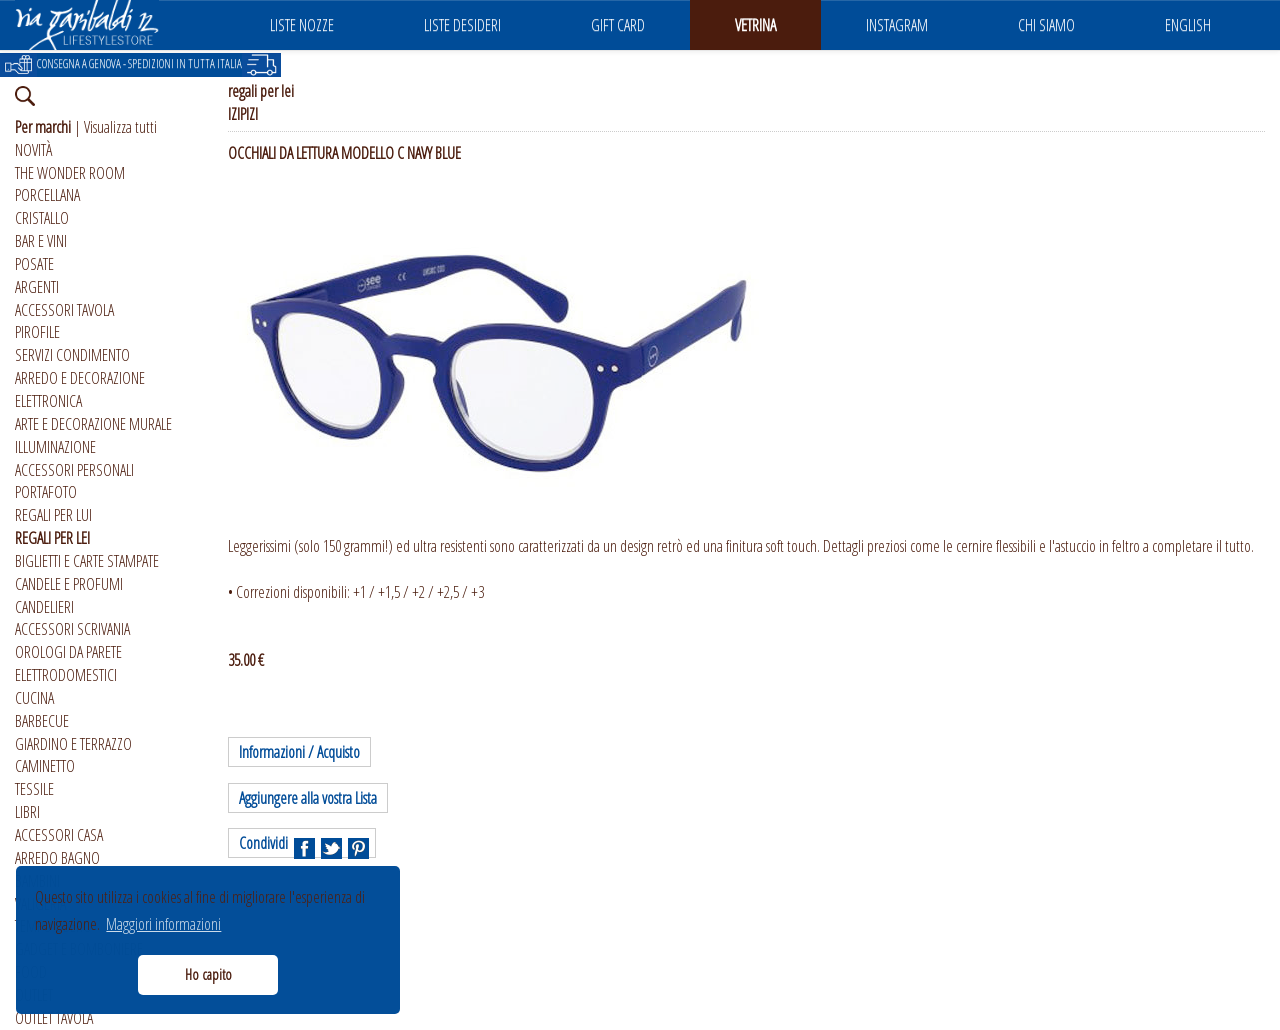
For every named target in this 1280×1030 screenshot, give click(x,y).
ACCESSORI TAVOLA (64, 310)
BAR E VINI (41, 241)
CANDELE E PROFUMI (69, 584)
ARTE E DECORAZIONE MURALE (93, 424)
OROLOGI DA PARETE (68, 652)
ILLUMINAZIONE (55, 447)
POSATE (34, 264)
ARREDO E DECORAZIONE (80, 378)
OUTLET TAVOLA (54, 1018)
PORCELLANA (47, 195)
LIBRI (27, 812)
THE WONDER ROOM (70, 173)
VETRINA (755, 25)
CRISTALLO (42, 218)
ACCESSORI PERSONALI (74, 470)
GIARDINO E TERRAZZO (73, 744)
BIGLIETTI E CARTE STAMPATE (87, 561)
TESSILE (34, 789)
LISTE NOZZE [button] (302, 25)
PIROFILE (37, 332)
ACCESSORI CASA (59, 835)
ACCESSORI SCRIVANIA (72, 629)
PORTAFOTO (46, 492)
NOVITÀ (33, 150)
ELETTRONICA (48, 401)
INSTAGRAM (897, 25)
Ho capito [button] (208, 974)
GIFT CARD (618, 25)
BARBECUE (42, 721)
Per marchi (43, 127)
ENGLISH (1188, 25)
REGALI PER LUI (53, 515)
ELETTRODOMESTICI (66, 675)
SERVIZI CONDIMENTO (72, 355)
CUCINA (34, 698)
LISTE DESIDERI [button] (462, 25)
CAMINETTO (45, 766)
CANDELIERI (44, 607)
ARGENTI (37, 287)
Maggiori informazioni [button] (163, 924)
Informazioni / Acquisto (299, 752)
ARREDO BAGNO (57, 858)
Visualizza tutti (120, 127)
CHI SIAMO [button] (1046, 25)
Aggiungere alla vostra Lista (308, 798)
